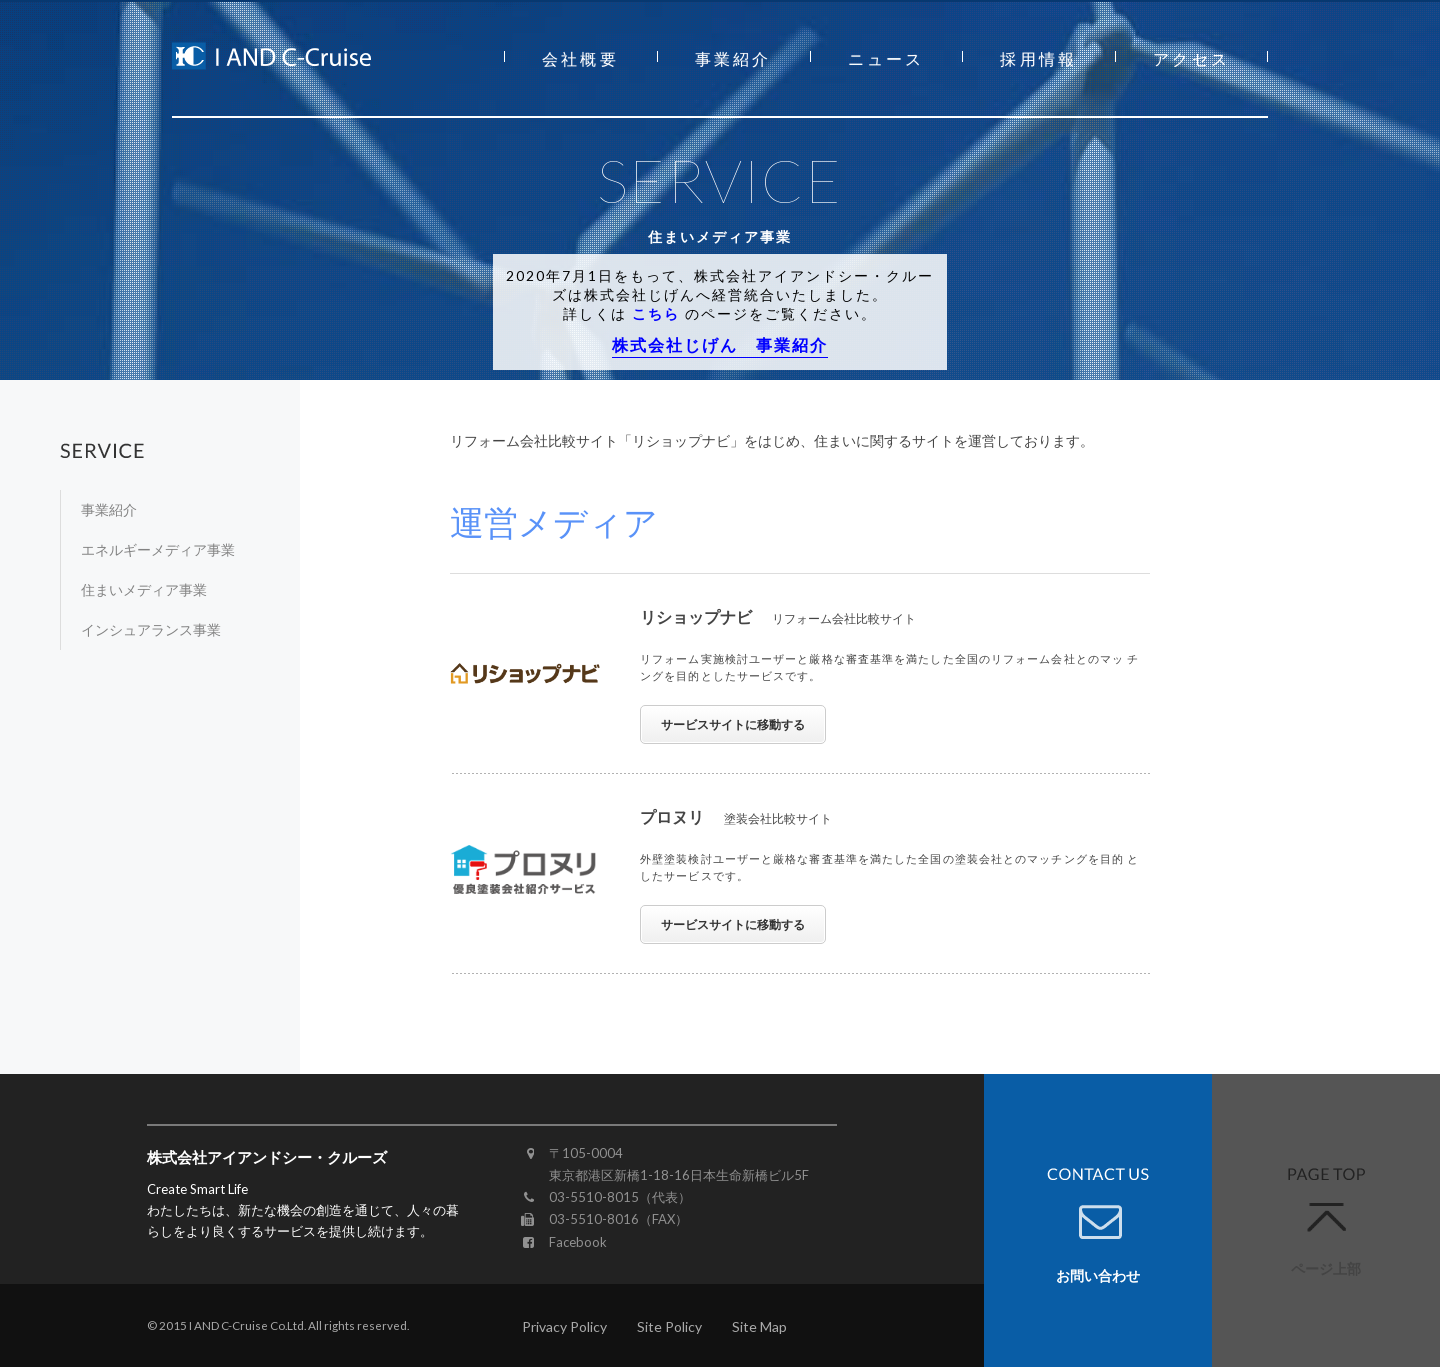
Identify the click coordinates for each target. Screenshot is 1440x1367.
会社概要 (580, 58)
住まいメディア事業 (144, 589)
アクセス (1191, 58)
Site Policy (669, 1326)
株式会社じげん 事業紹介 (720, 345)
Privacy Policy (564, 1326)
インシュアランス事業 (151, 629)
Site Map (759, 1326)
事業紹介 (733, 58)
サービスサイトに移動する (733, 724)
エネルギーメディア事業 (158, 549)
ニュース (886, 58)
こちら (656, 313)
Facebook (578, 1242)
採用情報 (1038, 58)
